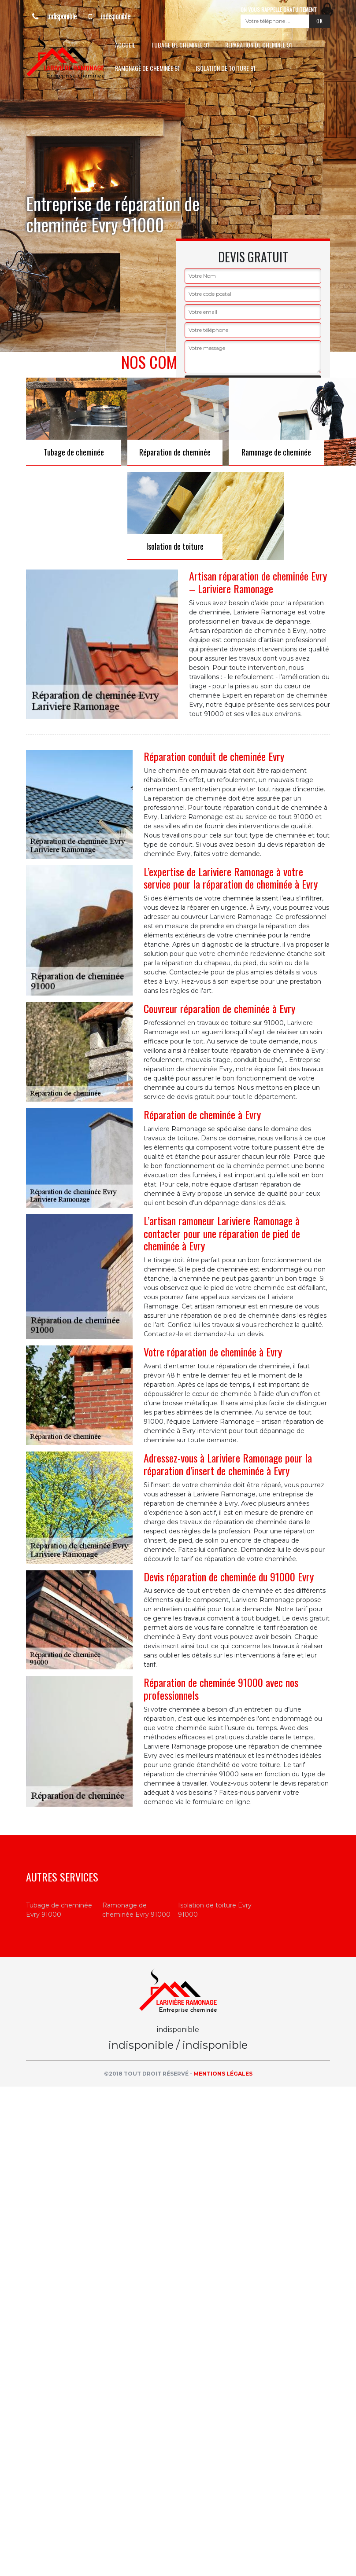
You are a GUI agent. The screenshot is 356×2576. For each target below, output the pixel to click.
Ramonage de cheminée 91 (147, 68)
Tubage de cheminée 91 (180, 44)
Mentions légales (222, 2073)
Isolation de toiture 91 (226, 68)
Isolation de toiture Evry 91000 (215, 1909)
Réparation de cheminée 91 (258, 44)
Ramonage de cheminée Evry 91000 (136, 1909)
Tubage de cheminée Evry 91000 (59, 1909)
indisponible (51, 16)
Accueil (125, 44)
